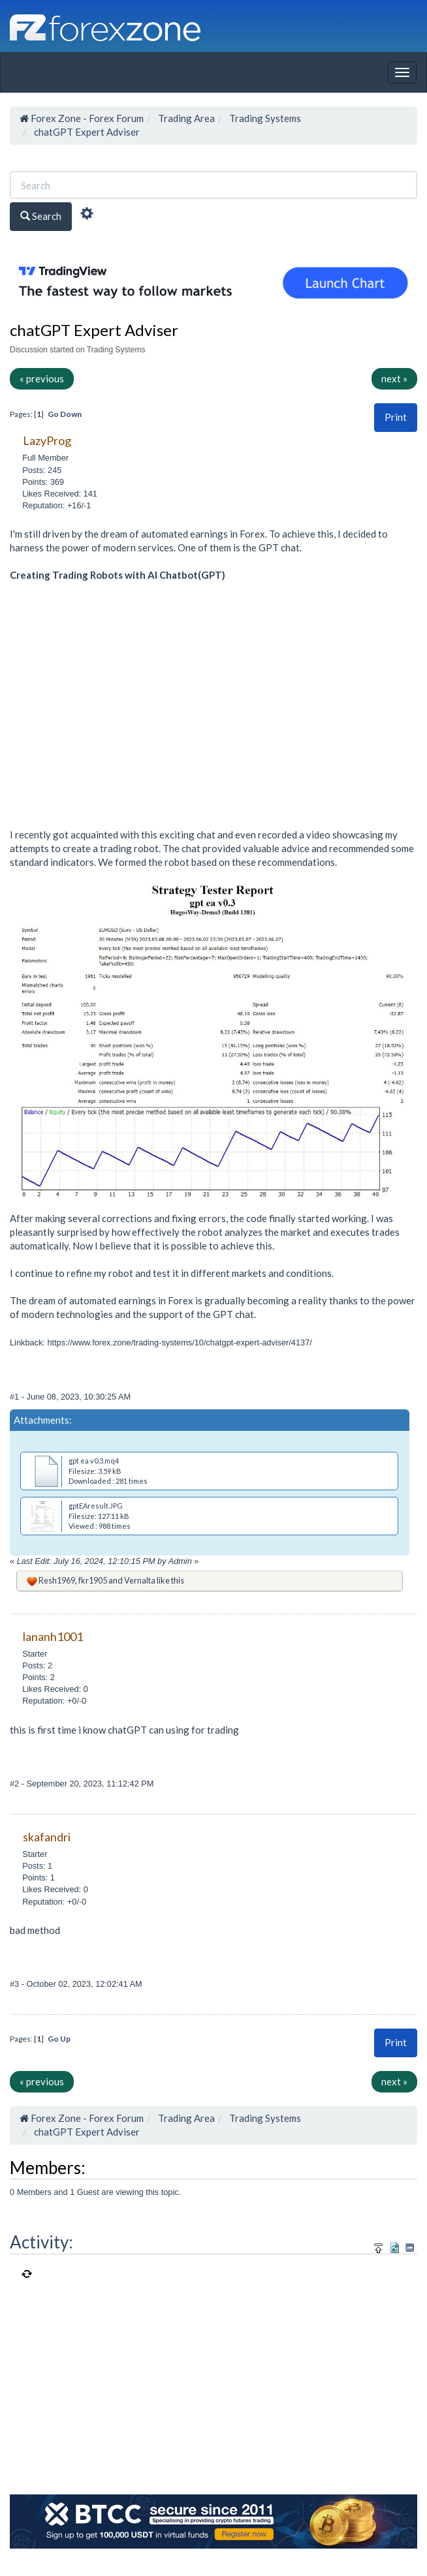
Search (40, 216)
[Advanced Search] (87, 215)
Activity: (41, 2241)
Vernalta (139, 1580)
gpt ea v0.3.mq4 (94, 1460)
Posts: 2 (37, 1665)
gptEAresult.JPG (96, 1505)
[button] (395, 417)
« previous (42, 378)
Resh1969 (57, 1580)
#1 (16, 1397)
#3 (16, 1984)
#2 (16, 1783)
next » (394, 378)
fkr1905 (92, 1580)
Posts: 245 (41, 470)
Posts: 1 (37, 1866)
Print (396, 417)
